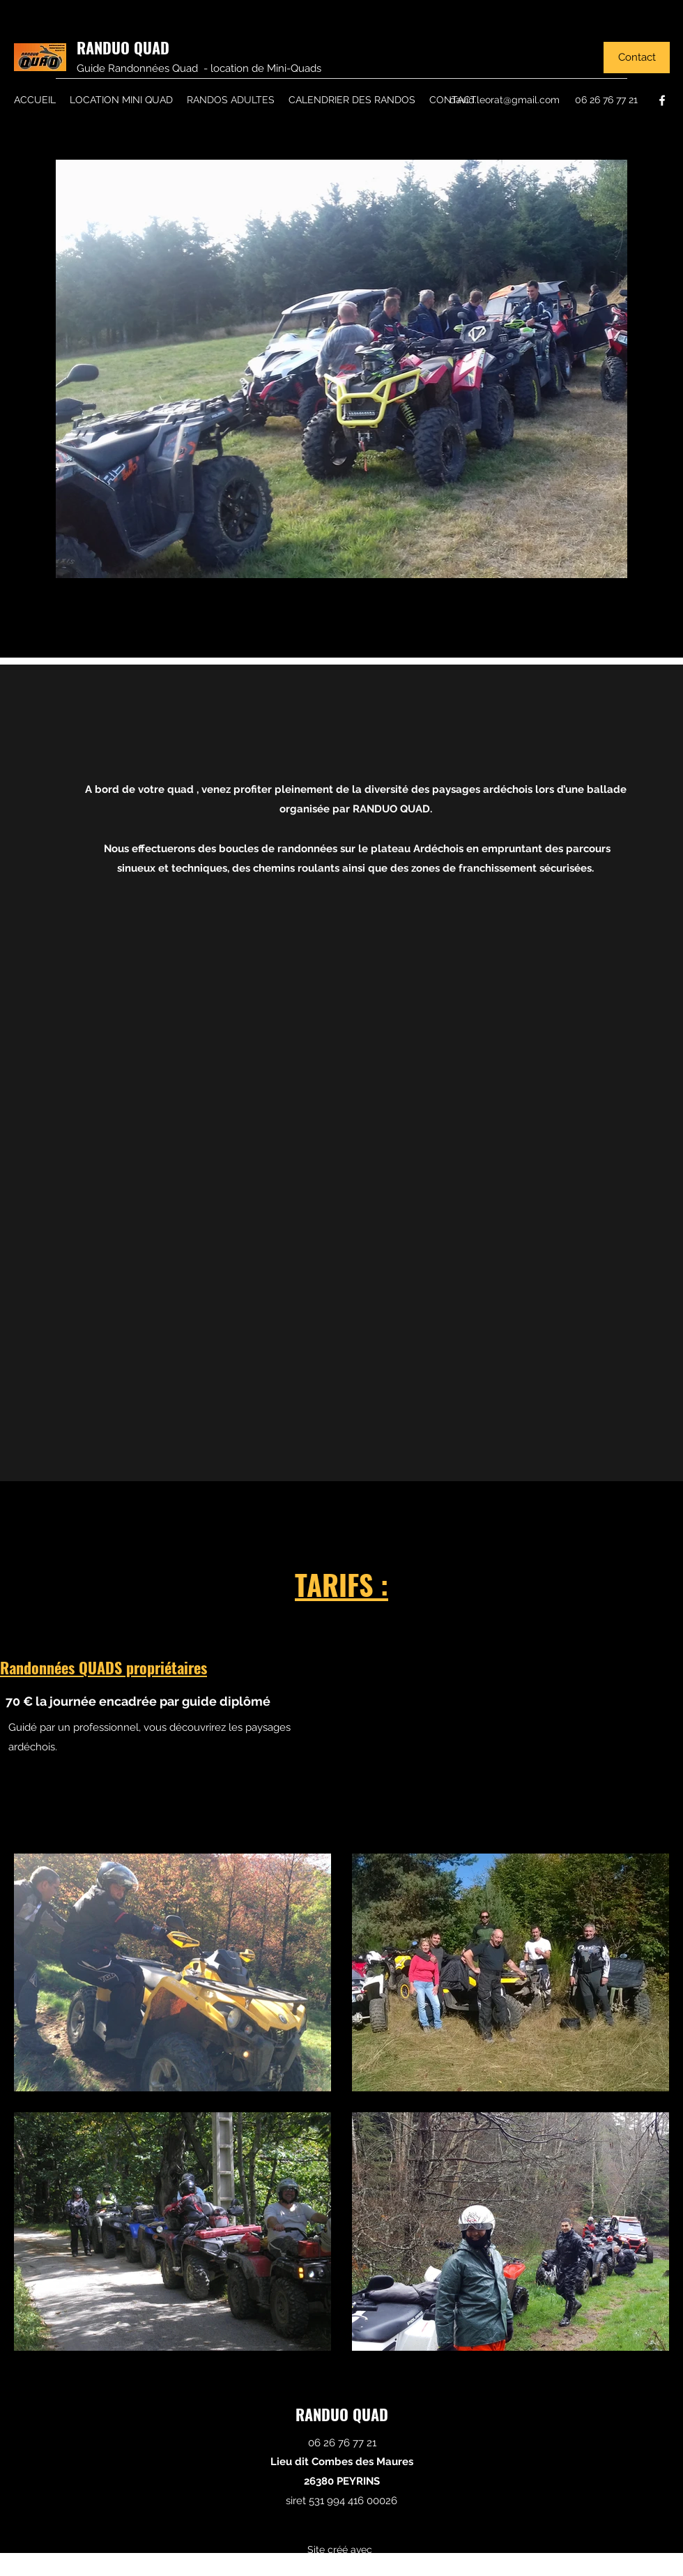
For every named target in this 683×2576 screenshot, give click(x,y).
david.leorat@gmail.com (505, 99)
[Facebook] (662, 100)
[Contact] (637, 57)
